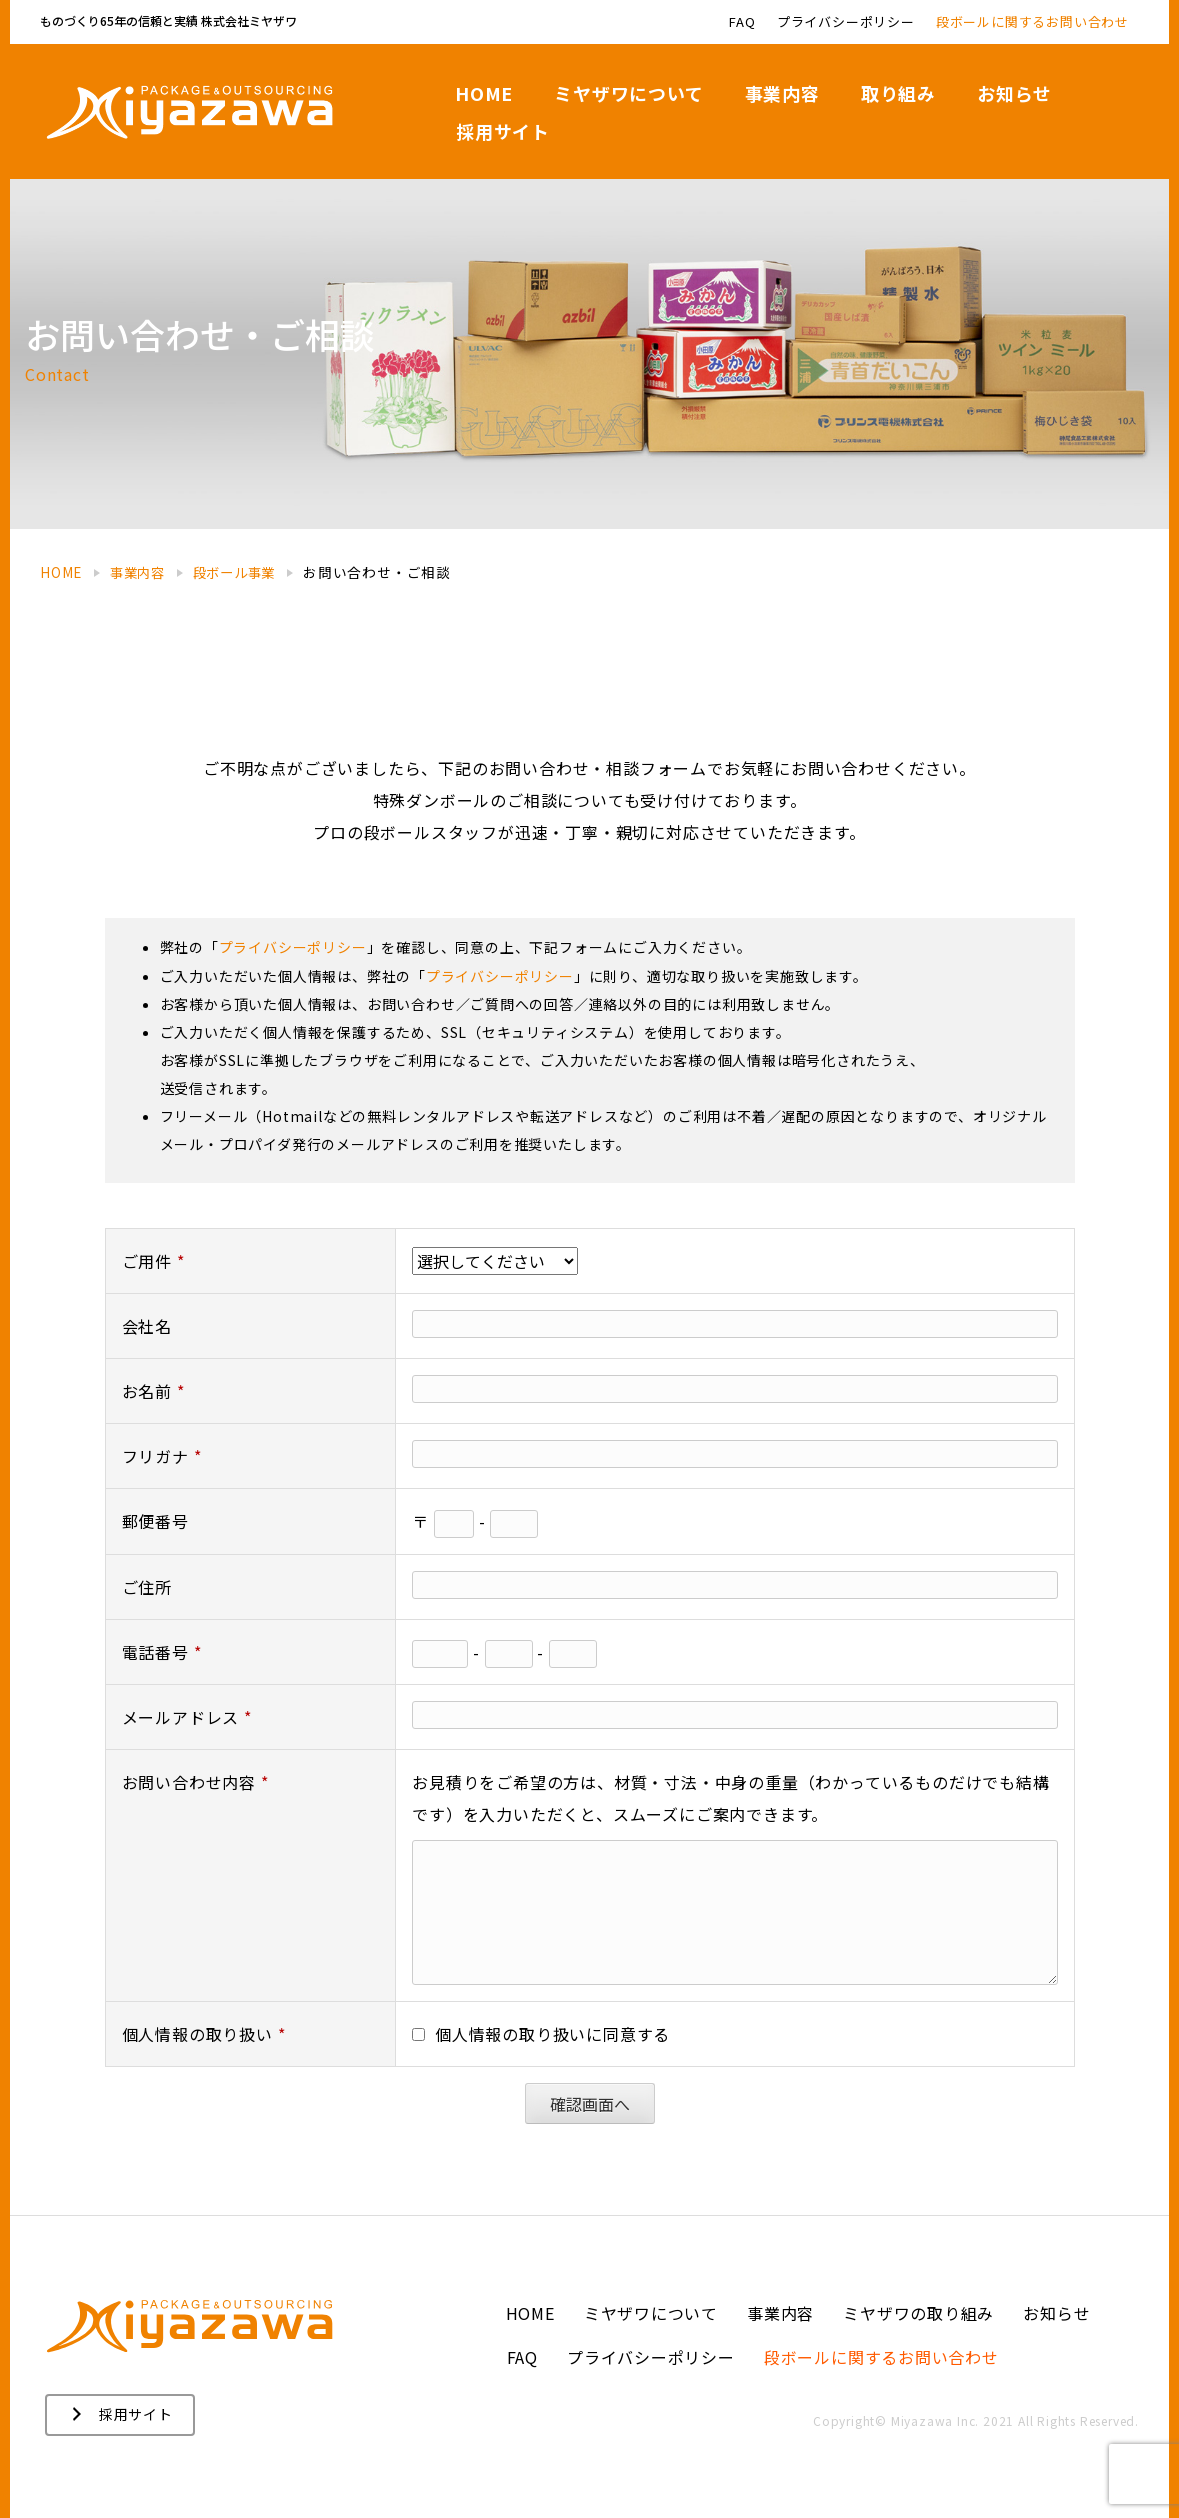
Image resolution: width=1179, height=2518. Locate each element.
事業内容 (780, 2313)
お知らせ (1057, 2313)
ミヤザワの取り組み (918, 2313)
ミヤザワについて (651, 2313)
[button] (120, 2415)
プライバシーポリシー (651, 2357)
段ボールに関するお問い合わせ (881, 2357)
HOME (530, 2313)
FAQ (522, 2357)
